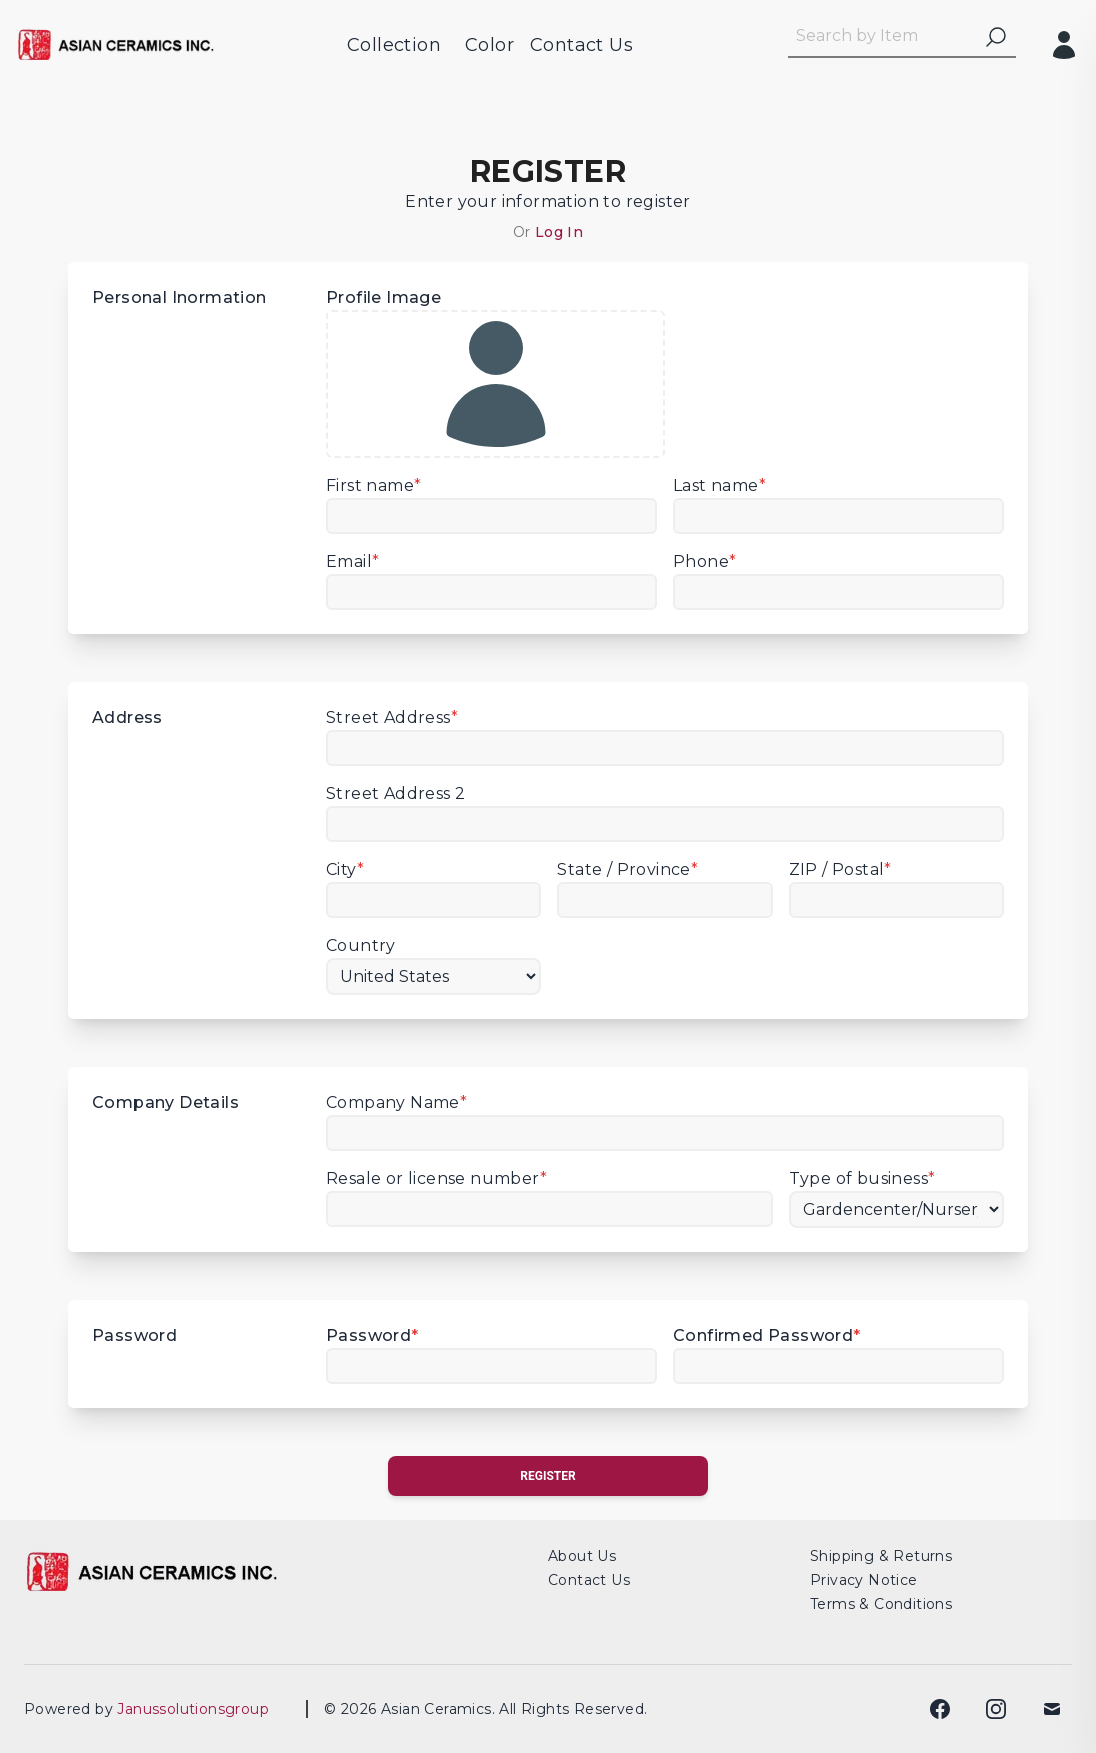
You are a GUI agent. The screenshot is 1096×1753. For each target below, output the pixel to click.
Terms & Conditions (881, 1604)
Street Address (392, 717)
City (345, 869)
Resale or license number (436, 1178)
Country (361, 945)
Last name (719, 485)
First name (373, 485)
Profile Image (495, 373)
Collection (394, 45)
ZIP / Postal (840, 869)
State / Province (627, 869)
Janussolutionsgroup (199, 1709)
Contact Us (581, 45)
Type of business (862, 1178)
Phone (704, 561)
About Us (582, 1556)
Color (489, 45)
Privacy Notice (864, 1580)
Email (352, 561)
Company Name (396, 1102)
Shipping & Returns (881, 1556)
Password (372, 1335)
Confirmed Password (767, 1335)
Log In (559, 232)
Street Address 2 (395, 793)
